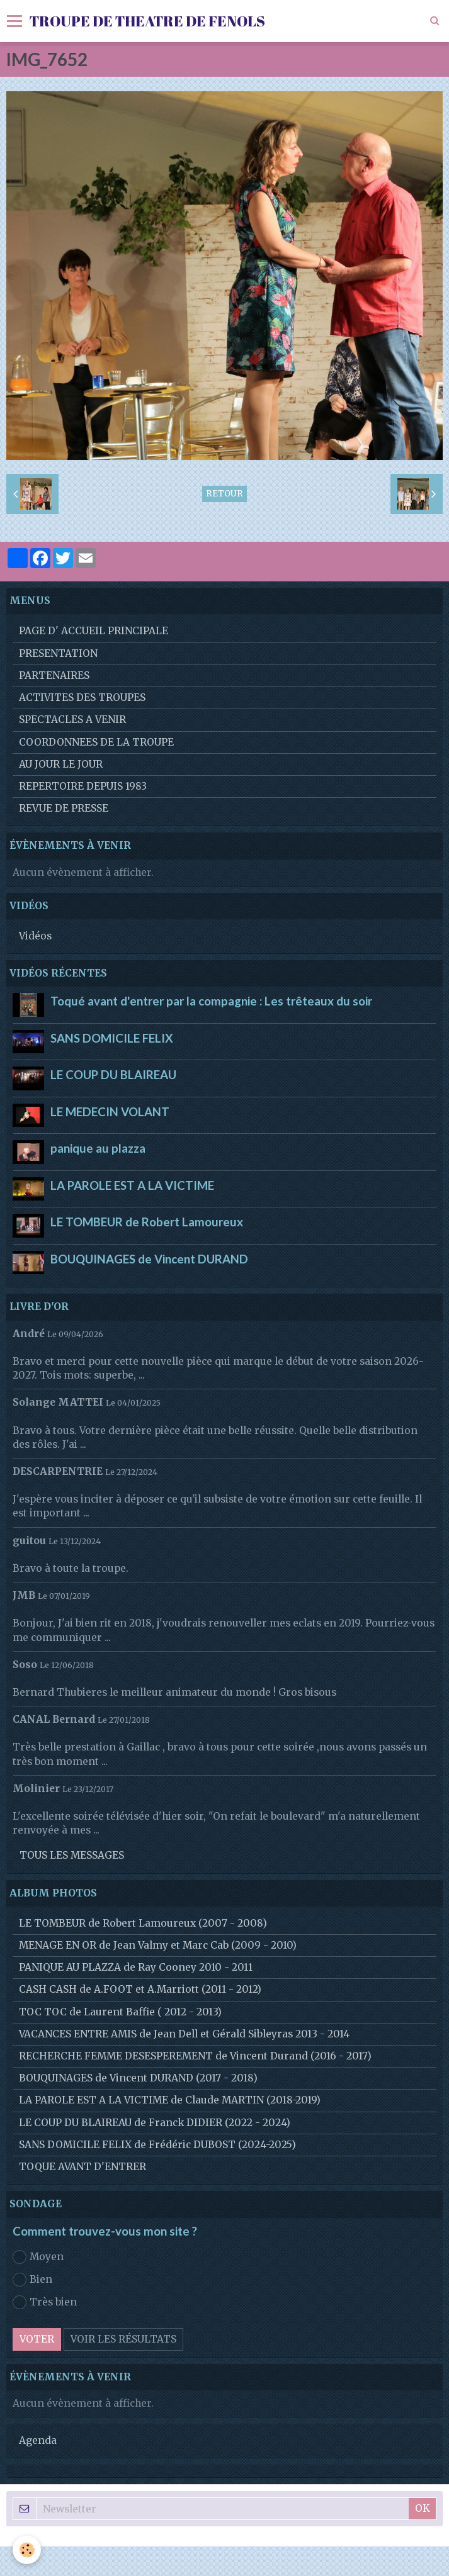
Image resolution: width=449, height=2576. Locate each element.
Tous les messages (72, 1855)
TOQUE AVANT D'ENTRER (82, 2167)
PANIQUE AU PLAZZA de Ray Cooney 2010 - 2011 (136, 1967)
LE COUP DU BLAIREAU (113, 1075)
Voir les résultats (123, 2339)
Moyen (38, 2257)
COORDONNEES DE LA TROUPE (96, 742)
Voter (37, 2339)
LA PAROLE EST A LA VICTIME (132, 1185)
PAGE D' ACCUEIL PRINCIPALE (93, 631)
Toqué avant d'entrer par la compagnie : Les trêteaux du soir (211, 1001)
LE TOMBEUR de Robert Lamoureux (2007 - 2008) (143, 1923)
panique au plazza (97, 1148)
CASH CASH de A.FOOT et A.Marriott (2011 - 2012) (140, 1989)
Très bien (45, 2302)
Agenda (38, 2440)
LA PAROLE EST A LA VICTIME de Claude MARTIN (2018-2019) (170, 2100)
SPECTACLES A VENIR (72, 719)
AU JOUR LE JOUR (61, 764)
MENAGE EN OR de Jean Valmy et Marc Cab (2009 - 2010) (158, 1945)
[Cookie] (27, 2550)
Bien (32, 2280)
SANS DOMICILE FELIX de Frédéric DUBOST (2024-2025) (157, 2145)
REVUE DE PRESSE (63, 808)
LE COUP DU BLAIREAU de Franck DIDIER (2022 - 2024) (154, 2123)
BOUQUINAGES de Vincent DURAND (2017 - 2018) (138, 2078)
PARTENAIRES (54, 675)
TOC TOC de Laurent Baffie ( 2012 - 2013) (120, 2012)
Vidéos (35, 936)
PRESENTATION (58, 653)
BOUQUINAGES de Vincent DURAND (149, 1258)
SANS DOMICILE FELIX (111, 1037)
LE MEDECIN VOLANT (109, 1111)
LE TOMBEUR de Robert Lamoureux (146, 1222)
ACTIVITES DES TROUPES (82, 697)
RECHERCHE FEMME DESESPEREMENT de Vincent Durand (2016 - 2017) (195, 2056)
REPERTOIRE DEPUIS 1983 (83, 786)
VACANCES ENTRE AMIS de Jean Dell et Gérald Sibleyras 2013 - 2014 (184, 2034)
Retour (224, 493)
